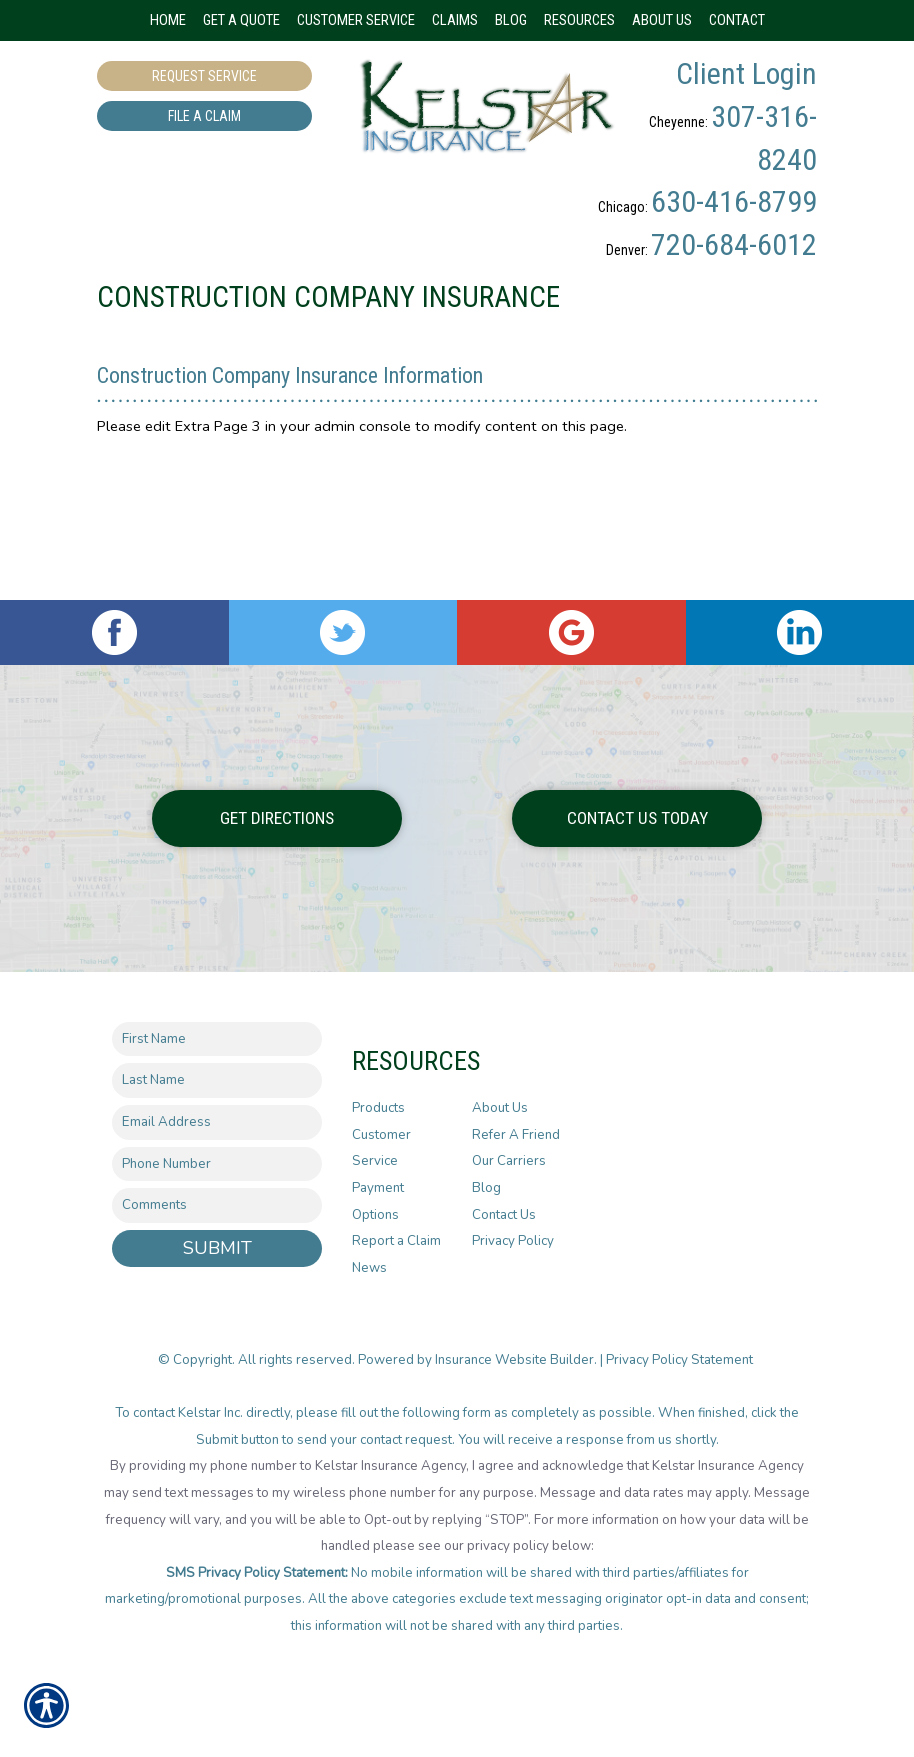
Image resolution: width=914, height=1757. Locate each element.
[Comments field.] (217, 1248)
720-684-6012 (734, 244)
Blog (486, 1230)
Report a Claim (396, 1284)
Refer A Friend (516, 1177)
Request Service (204, 76)
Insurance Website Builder (514, 1402)
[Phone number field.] (217, 1206)
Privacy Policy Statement (681, 1402)
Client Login (746, 73)
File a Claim (204, 116)
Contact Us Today (637, 860)
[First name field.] (217, 1081)
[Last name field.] (217, 1123)
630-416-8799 (734, 201)
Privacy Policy (513, 1284)
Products (378, 1150)
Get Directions (277, 860)
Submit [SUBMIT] (217, 1290)
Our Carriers (509, 1204)
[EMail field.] (217, 1164)
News (369, 1310)
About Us (500, 1150)
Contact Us (504, 1257)
